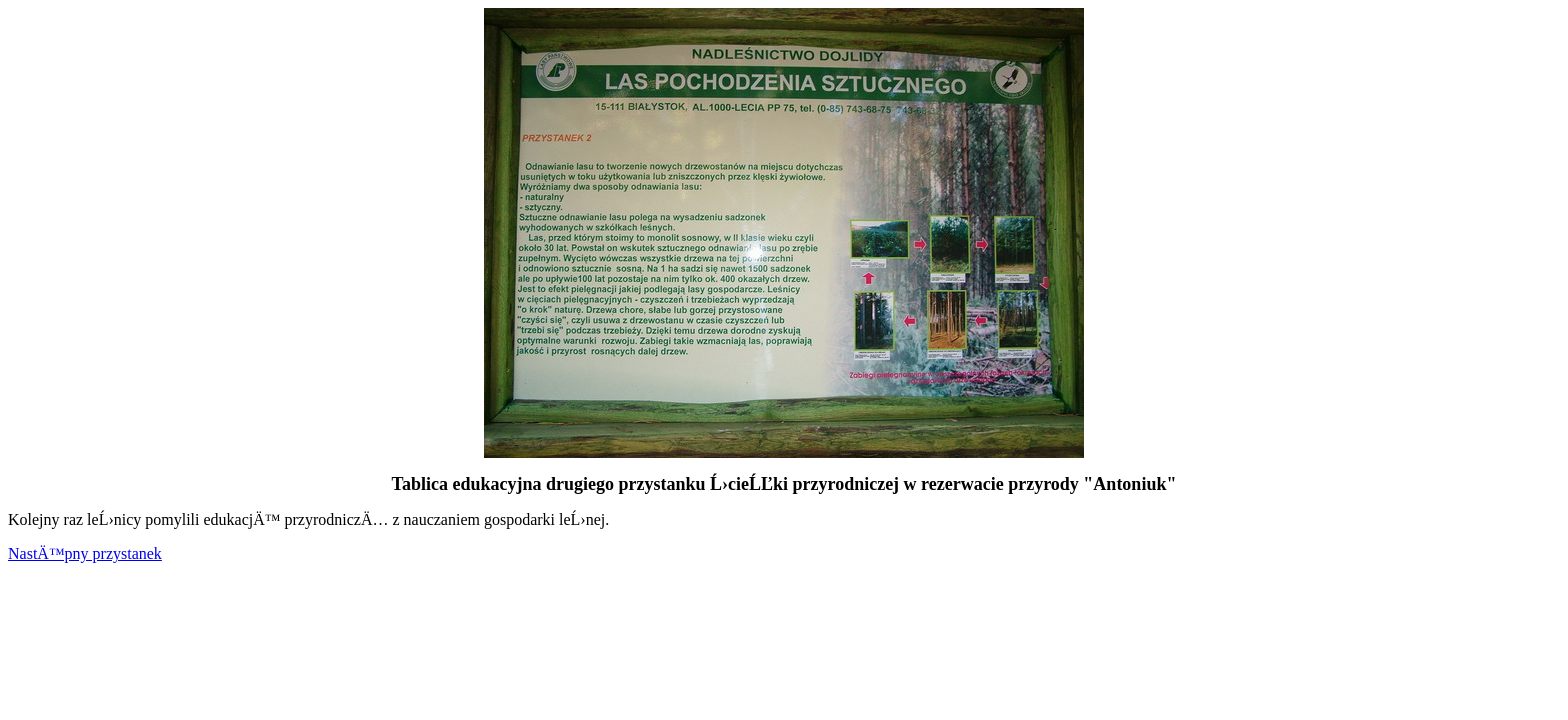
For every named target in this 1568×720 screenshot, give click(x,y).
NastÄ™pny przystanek (85, 553)
